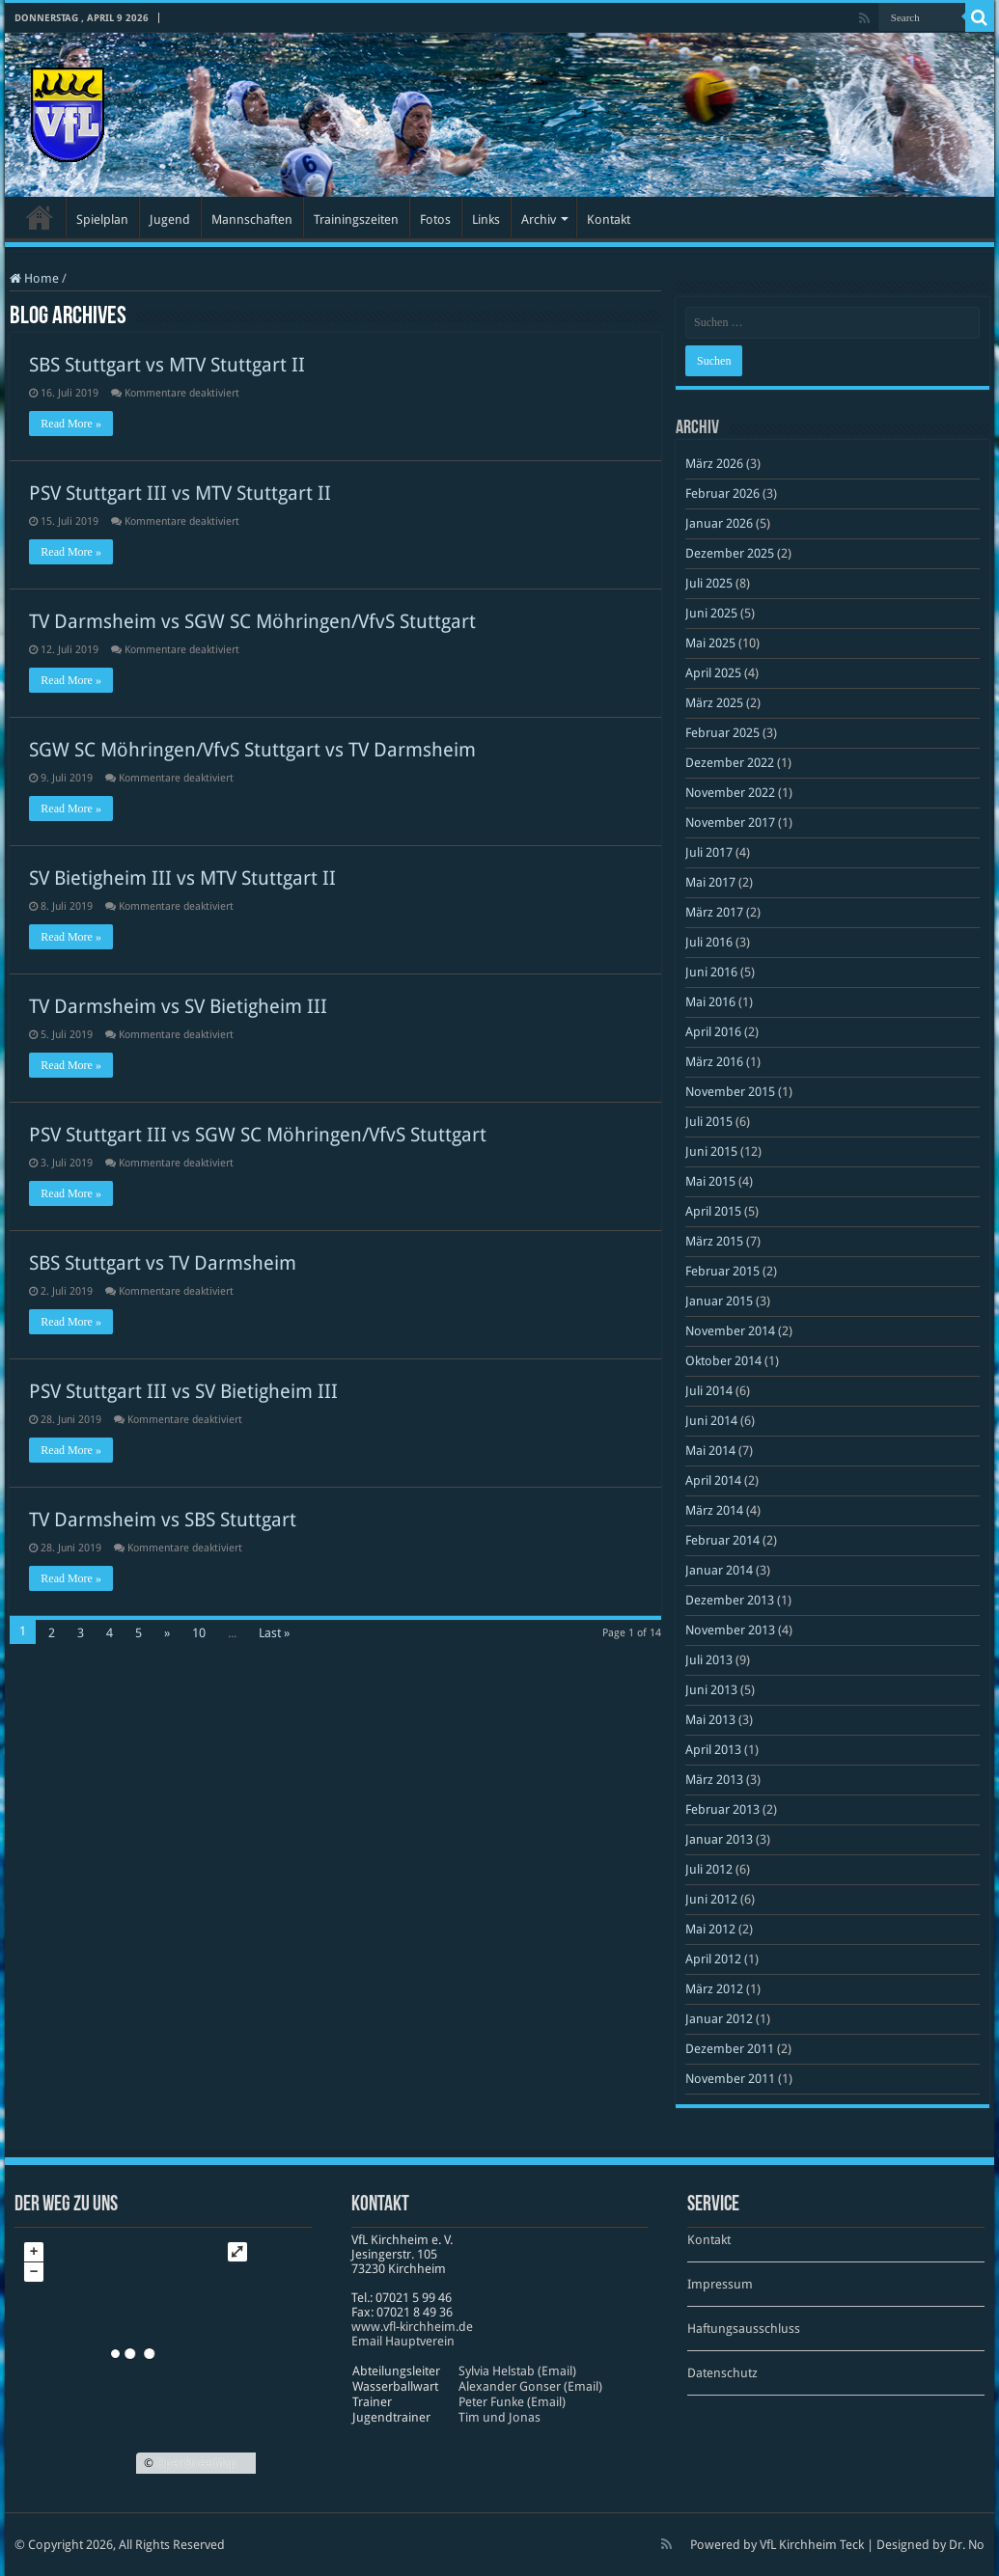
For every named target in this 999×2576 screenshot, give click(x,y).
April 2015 (713, 1211)
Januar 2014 (719, 1570)
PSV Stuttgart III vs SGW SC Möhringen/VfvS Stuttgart (257, 1134)
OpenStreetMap (196, 2463)
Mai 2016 (710, 1002)
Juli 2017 (709, 852)
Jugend (170, 219)
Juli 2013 (709, 1660)
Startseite (39, 217)
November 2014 (730, 1331)
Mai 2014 (710, 1450)
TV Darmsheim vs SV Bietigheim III (178, 1006)
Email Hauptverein (403, 2341)
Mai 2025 (710, 643)
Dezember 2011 (729, 2049)
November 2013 (730, 1630)
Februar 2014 (722, 1540)
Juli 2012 (709, 1869)
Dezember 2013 (729, 1600)
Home (34, 278)
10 (199, 1633)
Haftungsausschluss (743, 2328)
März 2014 (714, 1510)
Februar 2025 (722, 733)
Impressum (720, 2284)
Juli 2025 (709, 583)
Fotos (435, 219)
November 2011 (730, 2078)
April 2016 (713, 1032)
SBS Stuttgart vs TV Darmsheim (162, 1262)
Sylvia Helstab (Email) (517, 2371)
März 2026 (714, 463)
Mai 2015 (710, 1181)
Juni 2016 (711, 972)
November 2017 (730, 822)
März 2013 (714, 1779)
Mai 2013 (710, 1720)
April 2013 (713, 1749)
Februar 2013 (722, 1809)
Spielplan (102, 219)
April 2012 (713, 1959)
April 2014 (713, 1480)
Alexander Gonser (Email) (530, 2386)
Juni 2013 (711, 1690)
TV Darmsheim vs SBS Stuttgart (162, 1519)
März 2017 (714, 912)
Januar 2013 (719, 1839)
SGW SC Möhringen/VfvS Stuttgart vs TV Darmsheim (252, 749)
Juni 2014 (711, 1420)
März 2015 (714, 1241)
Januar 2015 (719, 1301)
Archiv (538, 219)
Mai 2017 (710, 882)
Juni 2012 (711, 1899)
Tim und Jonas (499, 2417)
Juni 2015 (711, 1151)
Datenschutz (722, 2373)
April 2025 (713, 673)
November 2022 (730, 792)
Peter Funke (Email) (512, 2402)
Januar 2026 (719, 523)
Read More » (71, 423)
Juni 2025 (711, 613)
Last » (274, 1633)
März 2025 (714, 703)
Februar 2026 (722, 493)
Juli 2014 (709, 1391)
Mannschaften (251, 219)
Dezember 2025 (729, 553)
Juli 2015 (709, 1121)
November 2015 (730, 1091)
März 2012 (714, 1989)
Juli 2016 (709, 942)
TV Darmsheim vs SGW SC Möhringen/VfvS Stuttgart (252, 621)
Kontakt (608, 219)
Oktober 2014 (723, 1361)
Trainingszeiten (356, 219)
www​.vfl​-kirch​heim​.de (412, 2326)
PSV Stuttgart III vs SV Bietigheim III (183, 1391)
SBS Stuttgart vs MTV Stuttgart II (167, 364)
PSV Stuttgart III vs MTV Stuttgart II (180, 493)
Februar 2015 (722, 1271)
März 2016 (714, 1062)
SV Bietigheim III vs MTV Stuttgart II (182, 878)
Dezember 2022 (729, 762)
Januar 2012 (719, 2019)
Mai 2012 (710, 1929)
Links (486, 219)
